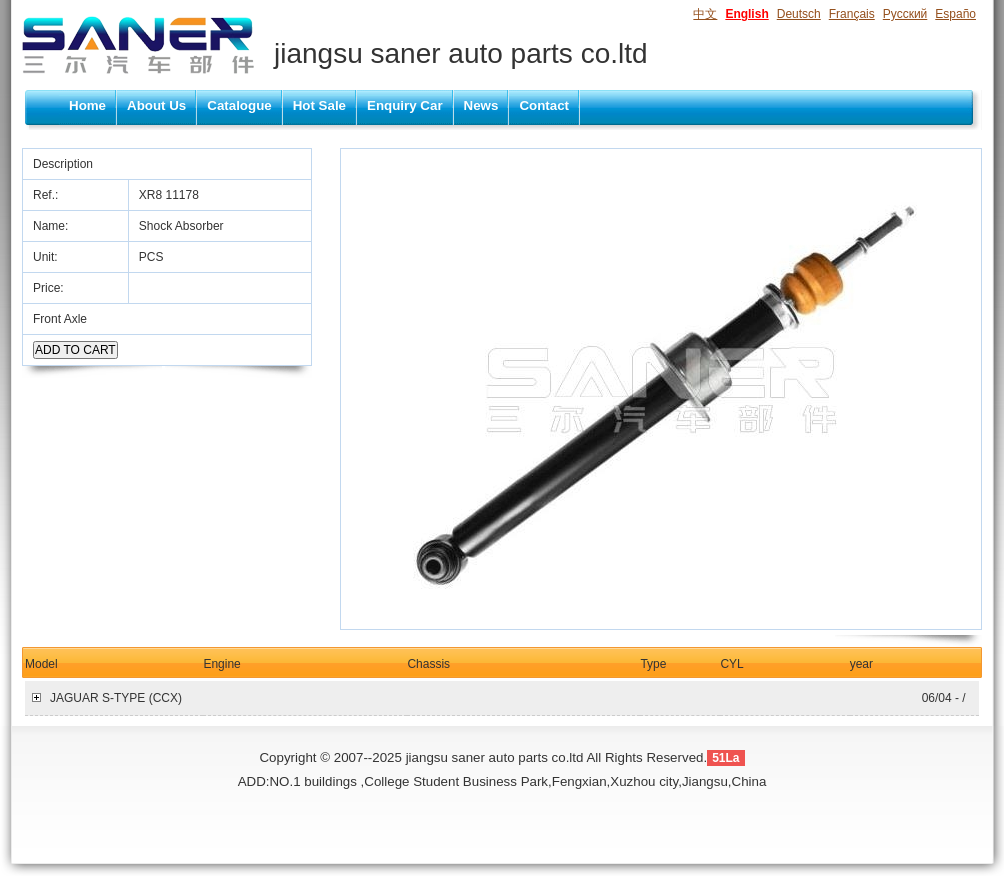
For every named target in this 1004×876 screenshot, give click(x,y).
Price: (50, 288)
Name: (52, 226)
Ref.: (47, 195)
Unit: (47, 257)
